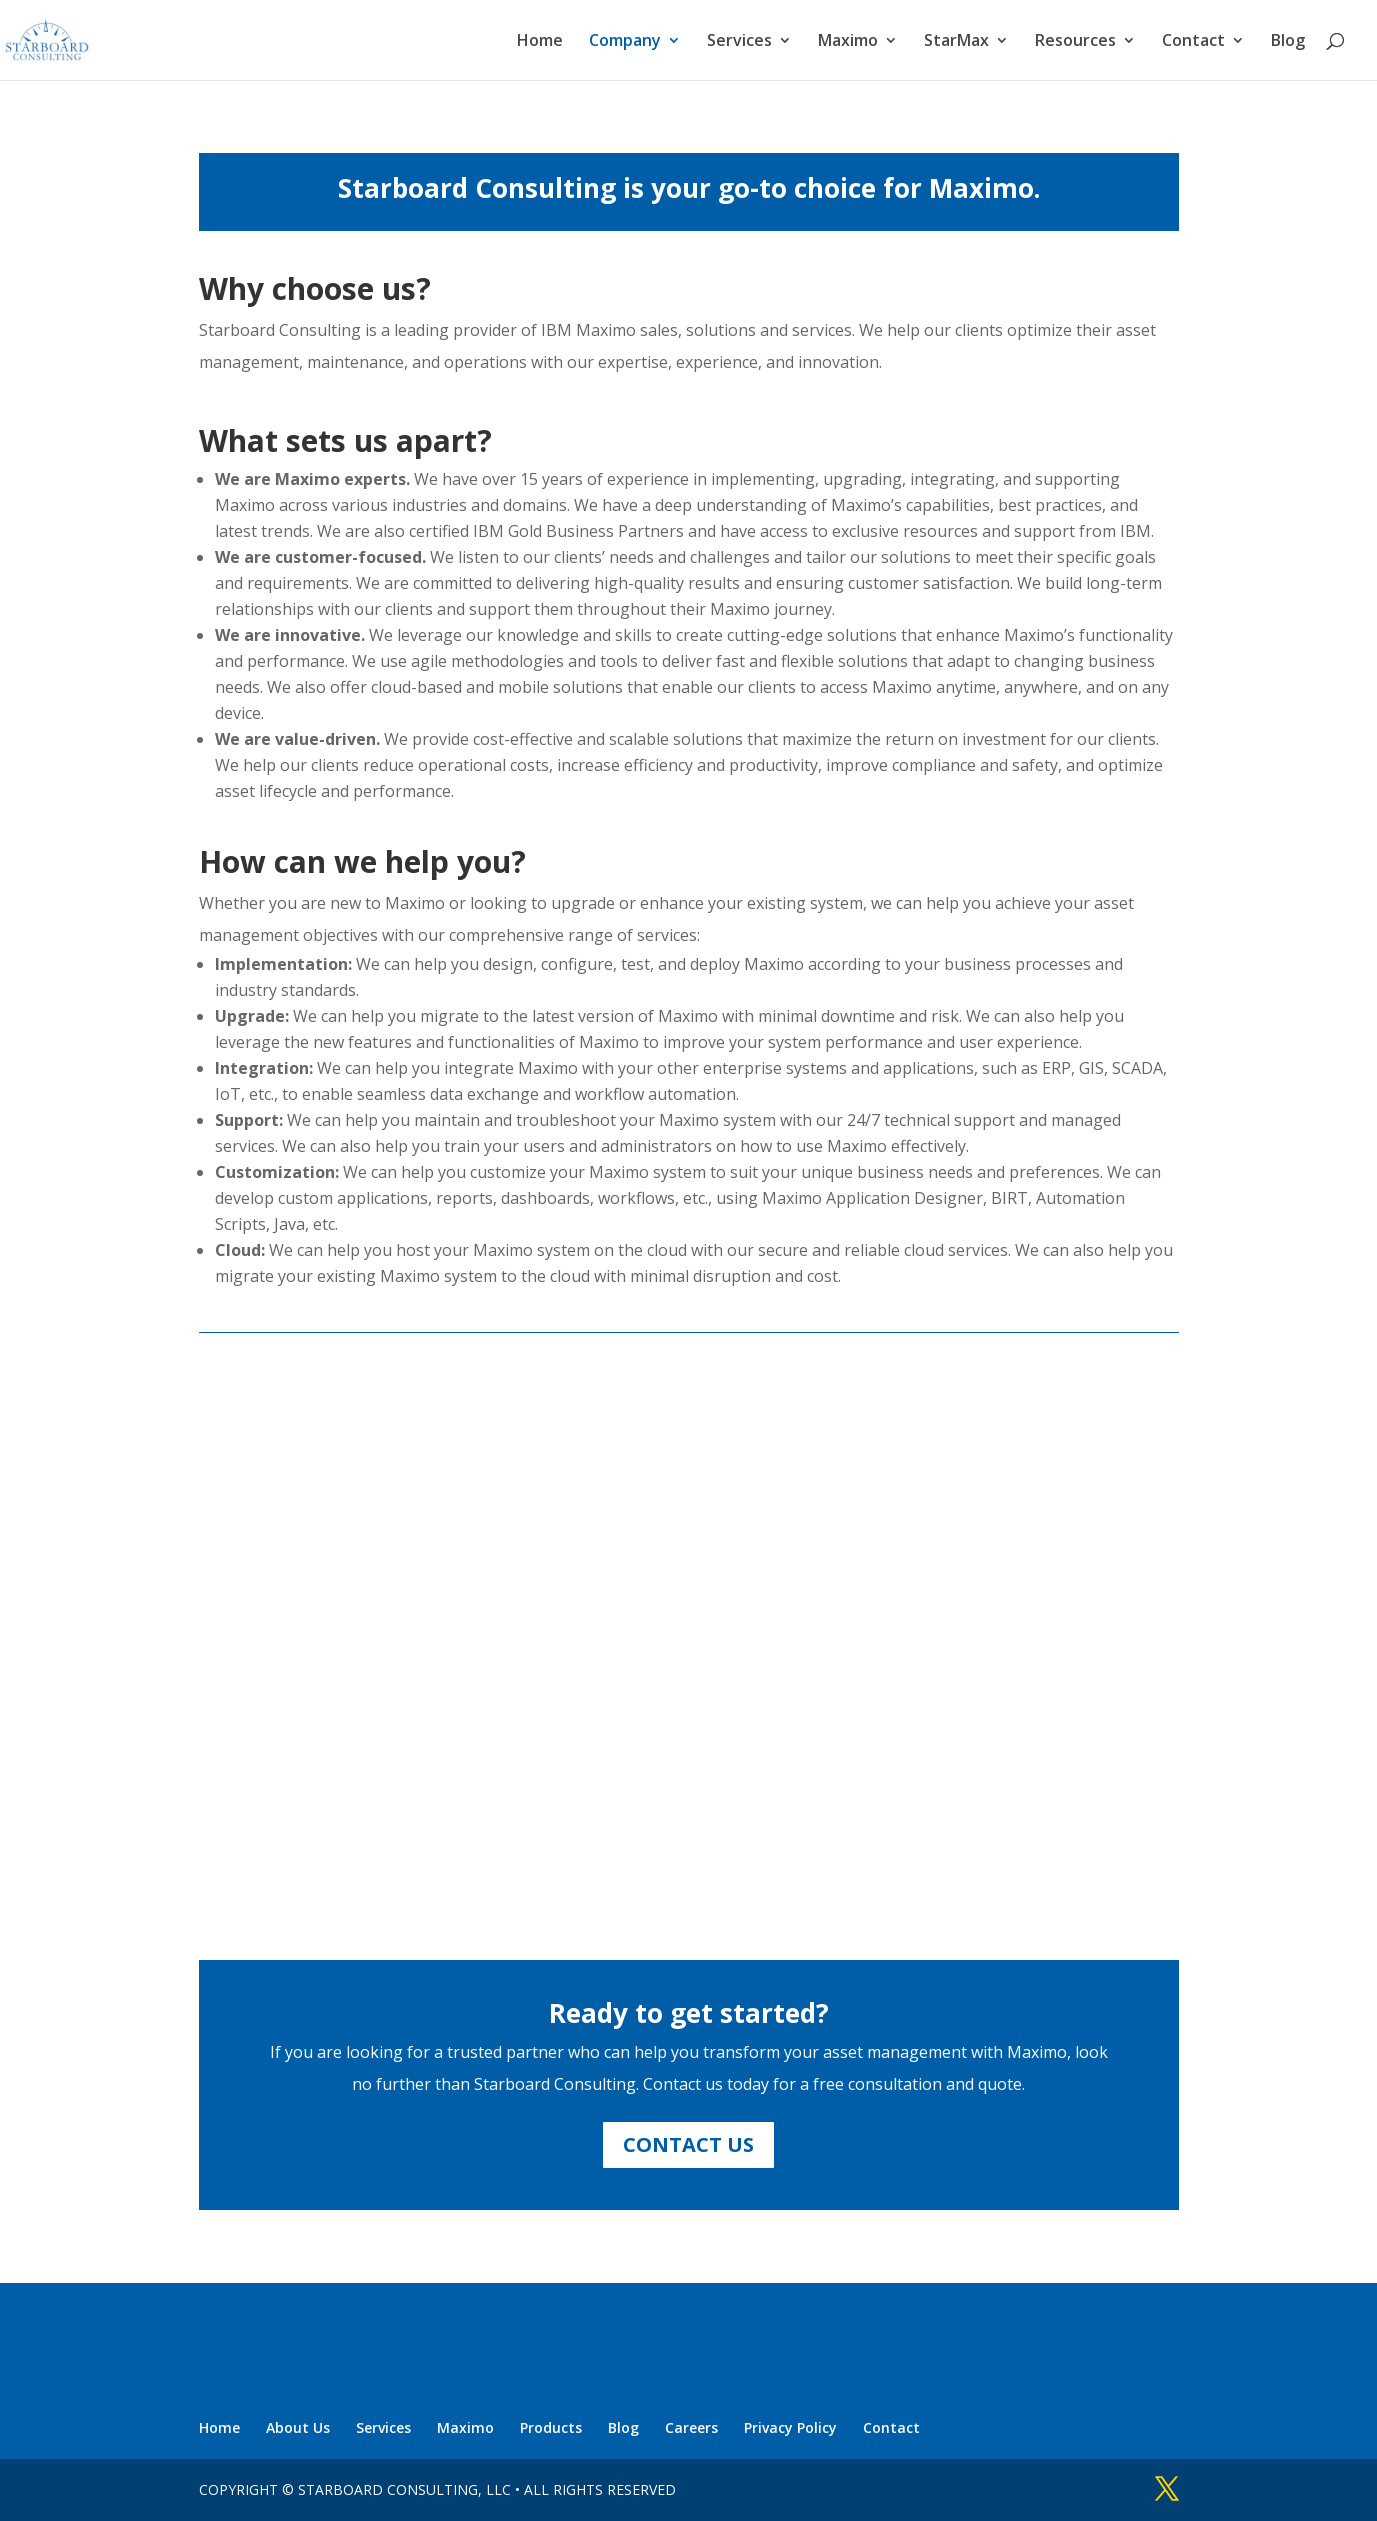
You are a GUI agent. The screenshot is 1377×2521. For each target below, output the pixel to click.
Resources (1075, 42)
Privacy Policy (790, 2427)
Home (540, 42)
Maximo (848, 42)
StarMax (956, 42)
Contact (1193, 42)
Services (739, 42)
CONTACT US (688, 2144)
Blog (1288, 42)
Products (551, 2427)
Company (625, 42)
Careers (691, 2427)
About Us (298, 2427)
